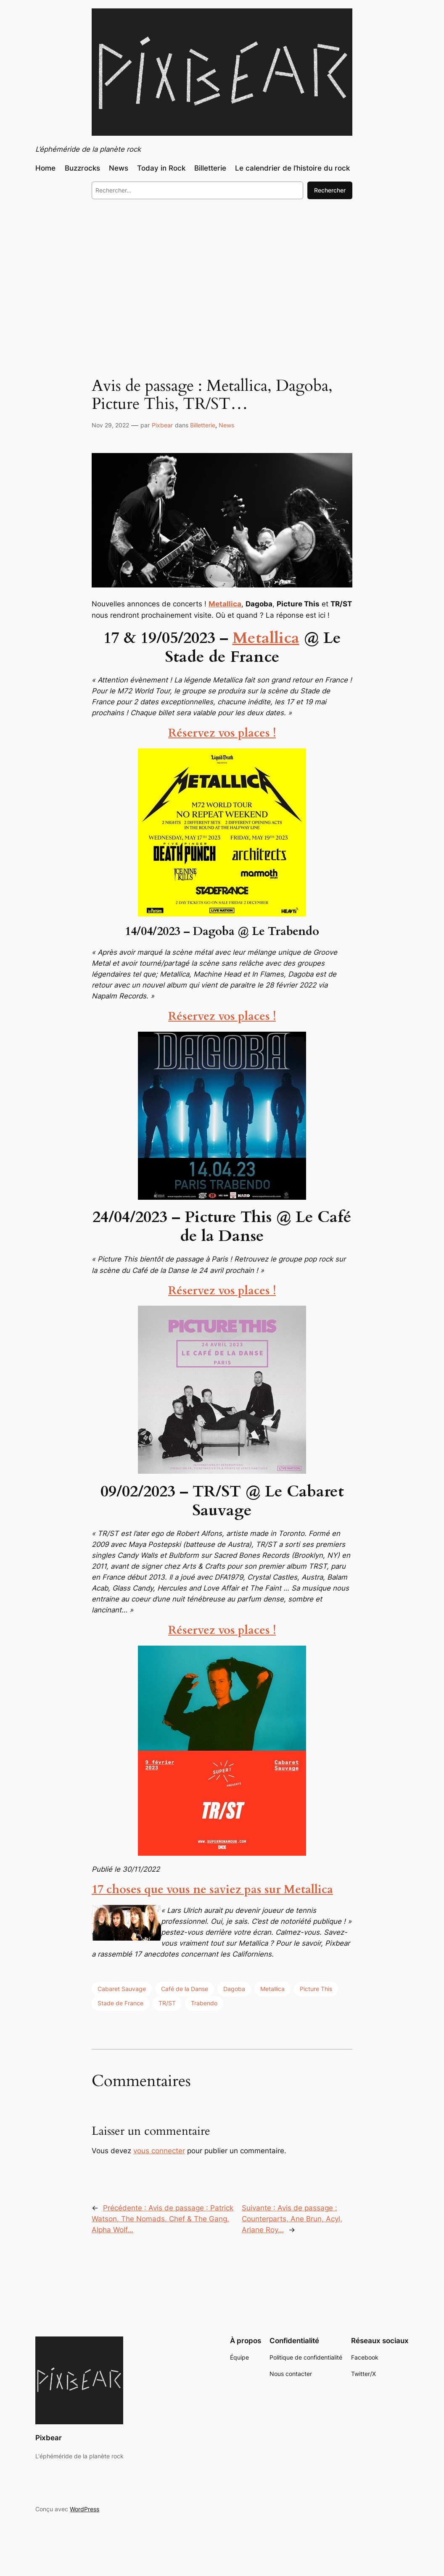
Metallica (266, 638)
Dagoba (234, 1988)
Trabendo (204, 2003)
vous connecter (159, 2151)
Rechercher (330, 190)
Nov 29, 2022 (110, 425)
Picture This (316, 1988)
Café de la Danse (184, 1988)
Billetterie (202, 425)
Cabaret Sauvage (122, 1988)
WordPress (84, 2509)
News (226, 425)
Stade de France (120, 2003)
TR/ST (167, 2003)
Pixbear (162, 425)
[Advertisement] (222, 274)
